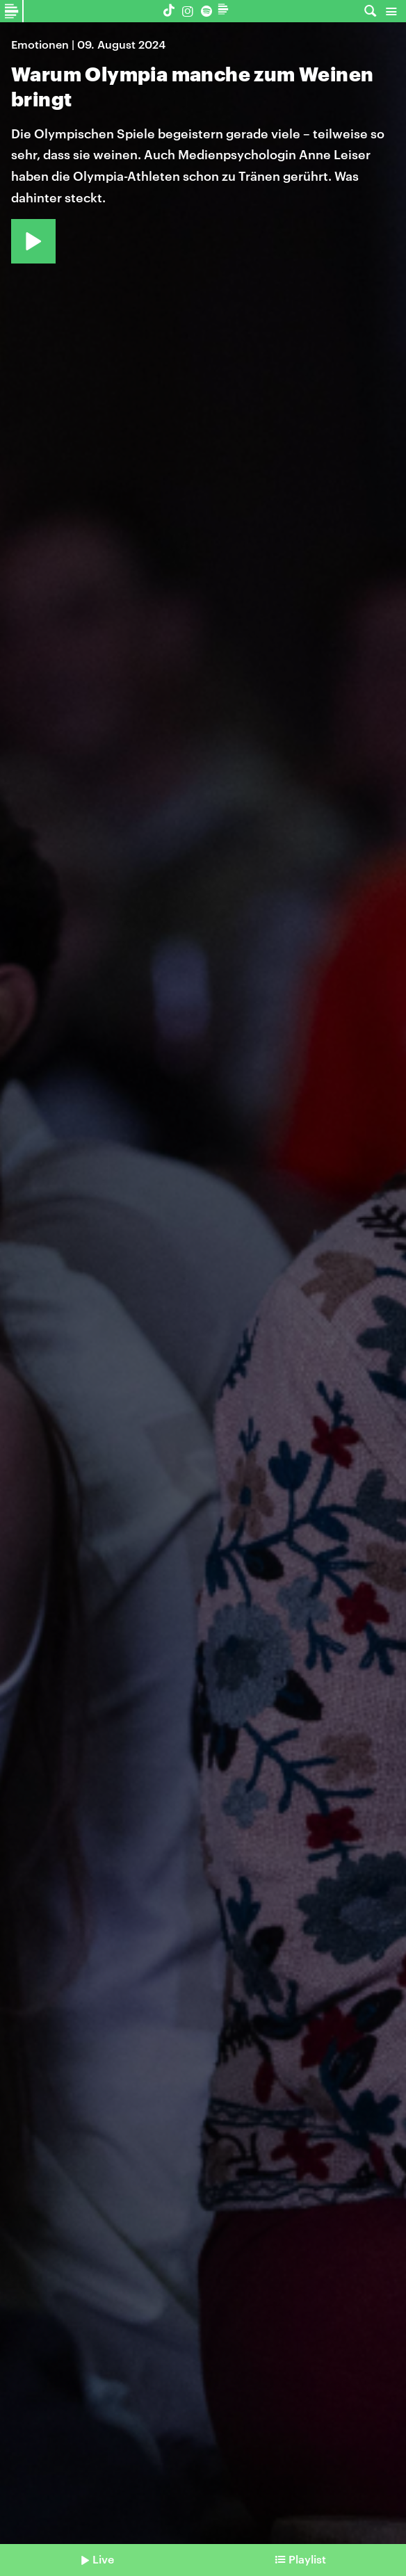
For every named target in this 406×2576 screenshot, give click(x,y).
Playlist (307, 2559)
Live (103, 2559)
